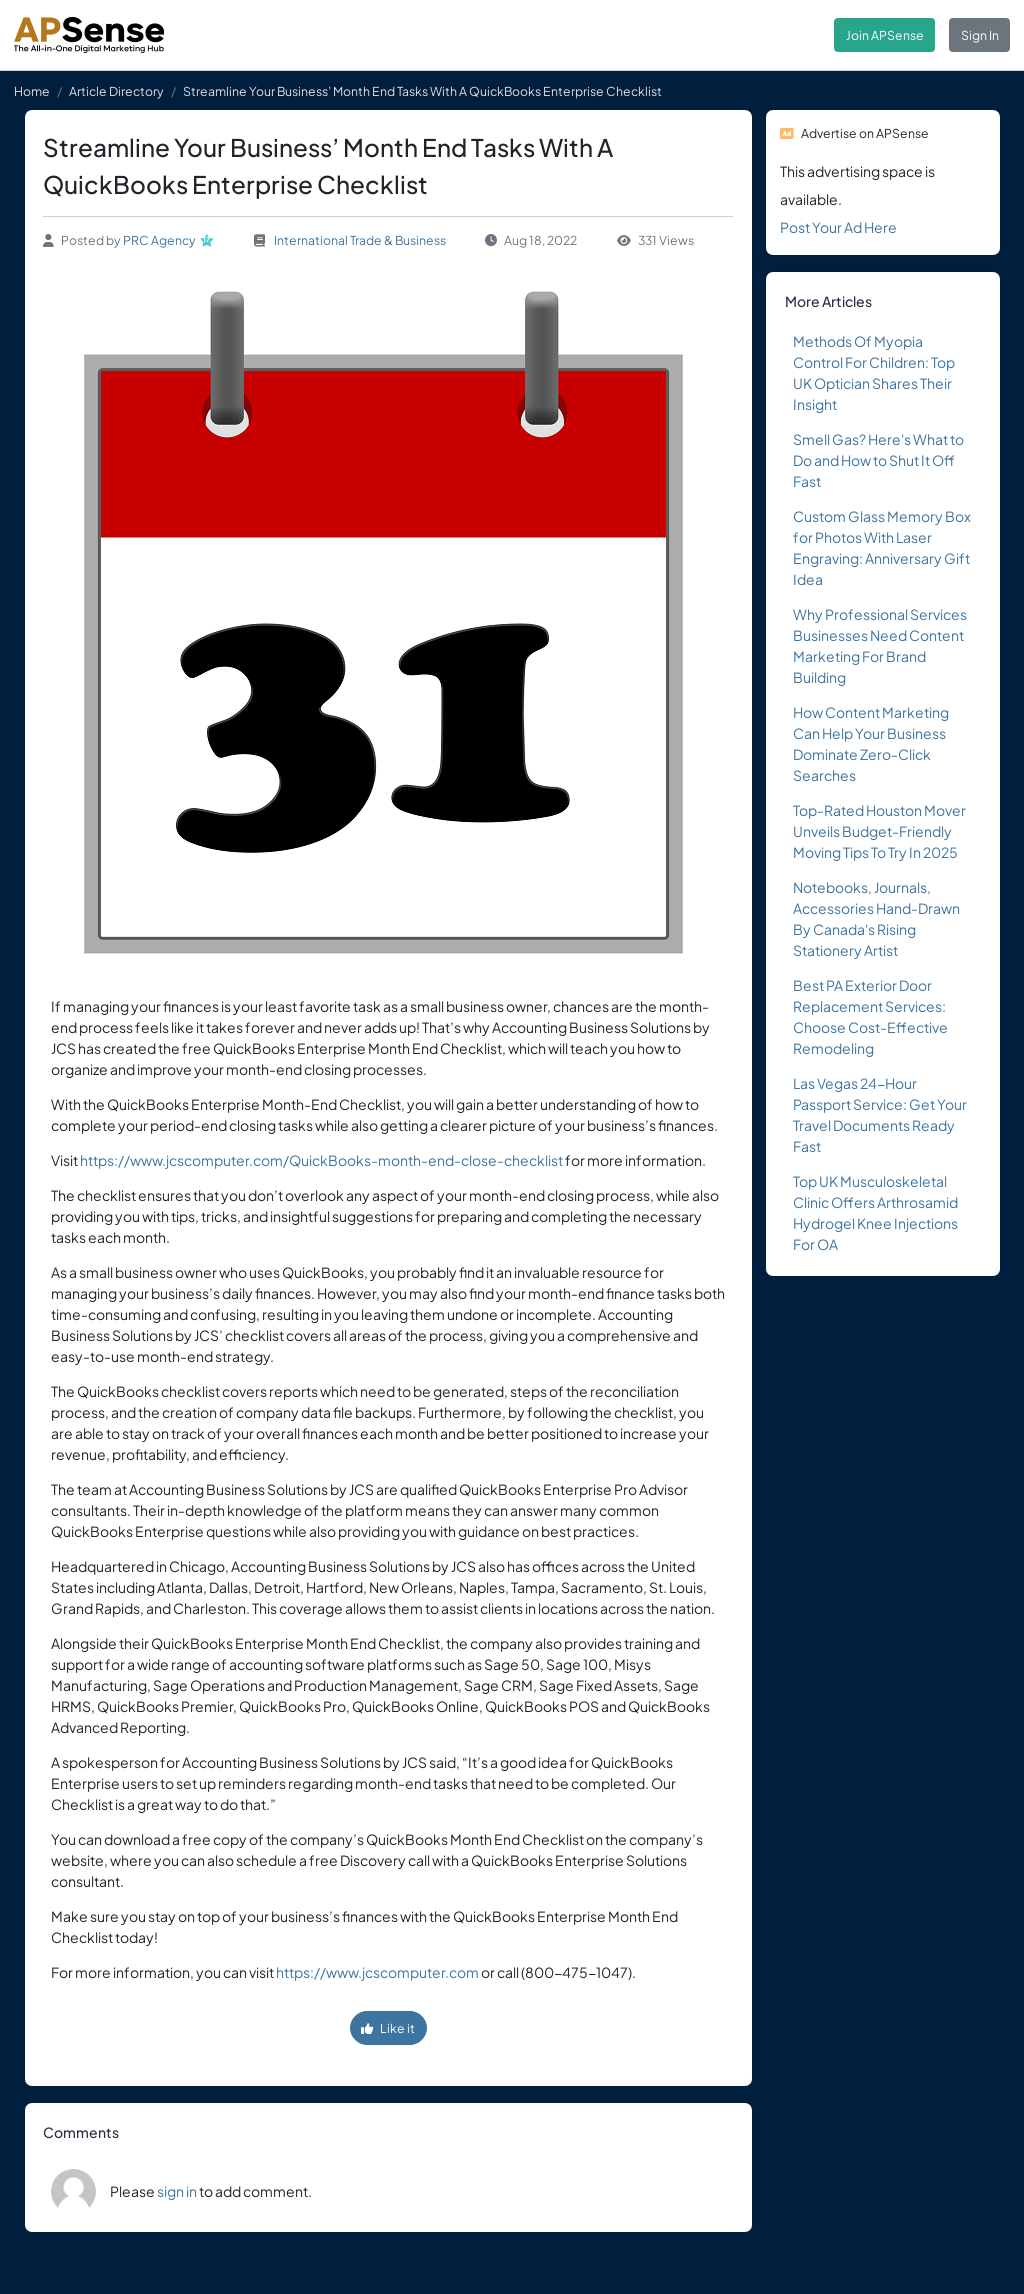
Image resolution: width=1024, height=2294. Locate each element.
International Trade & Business (360, 240)
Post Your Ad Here (838, 227)
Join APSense (885, 35)
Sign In (980, 35)
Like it (388, 2028)
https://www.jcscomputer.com (377, 1972)
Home (32, 91)
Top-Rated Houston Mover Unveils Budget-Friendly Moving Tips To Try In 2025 (879, 831)
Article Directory (116, 91)
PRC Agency (159, 240)
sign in (177, 2191)
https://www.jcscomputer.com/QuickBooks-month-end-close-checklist (321, 1160)
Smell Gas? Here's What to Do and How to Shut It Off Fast (878, 460)
